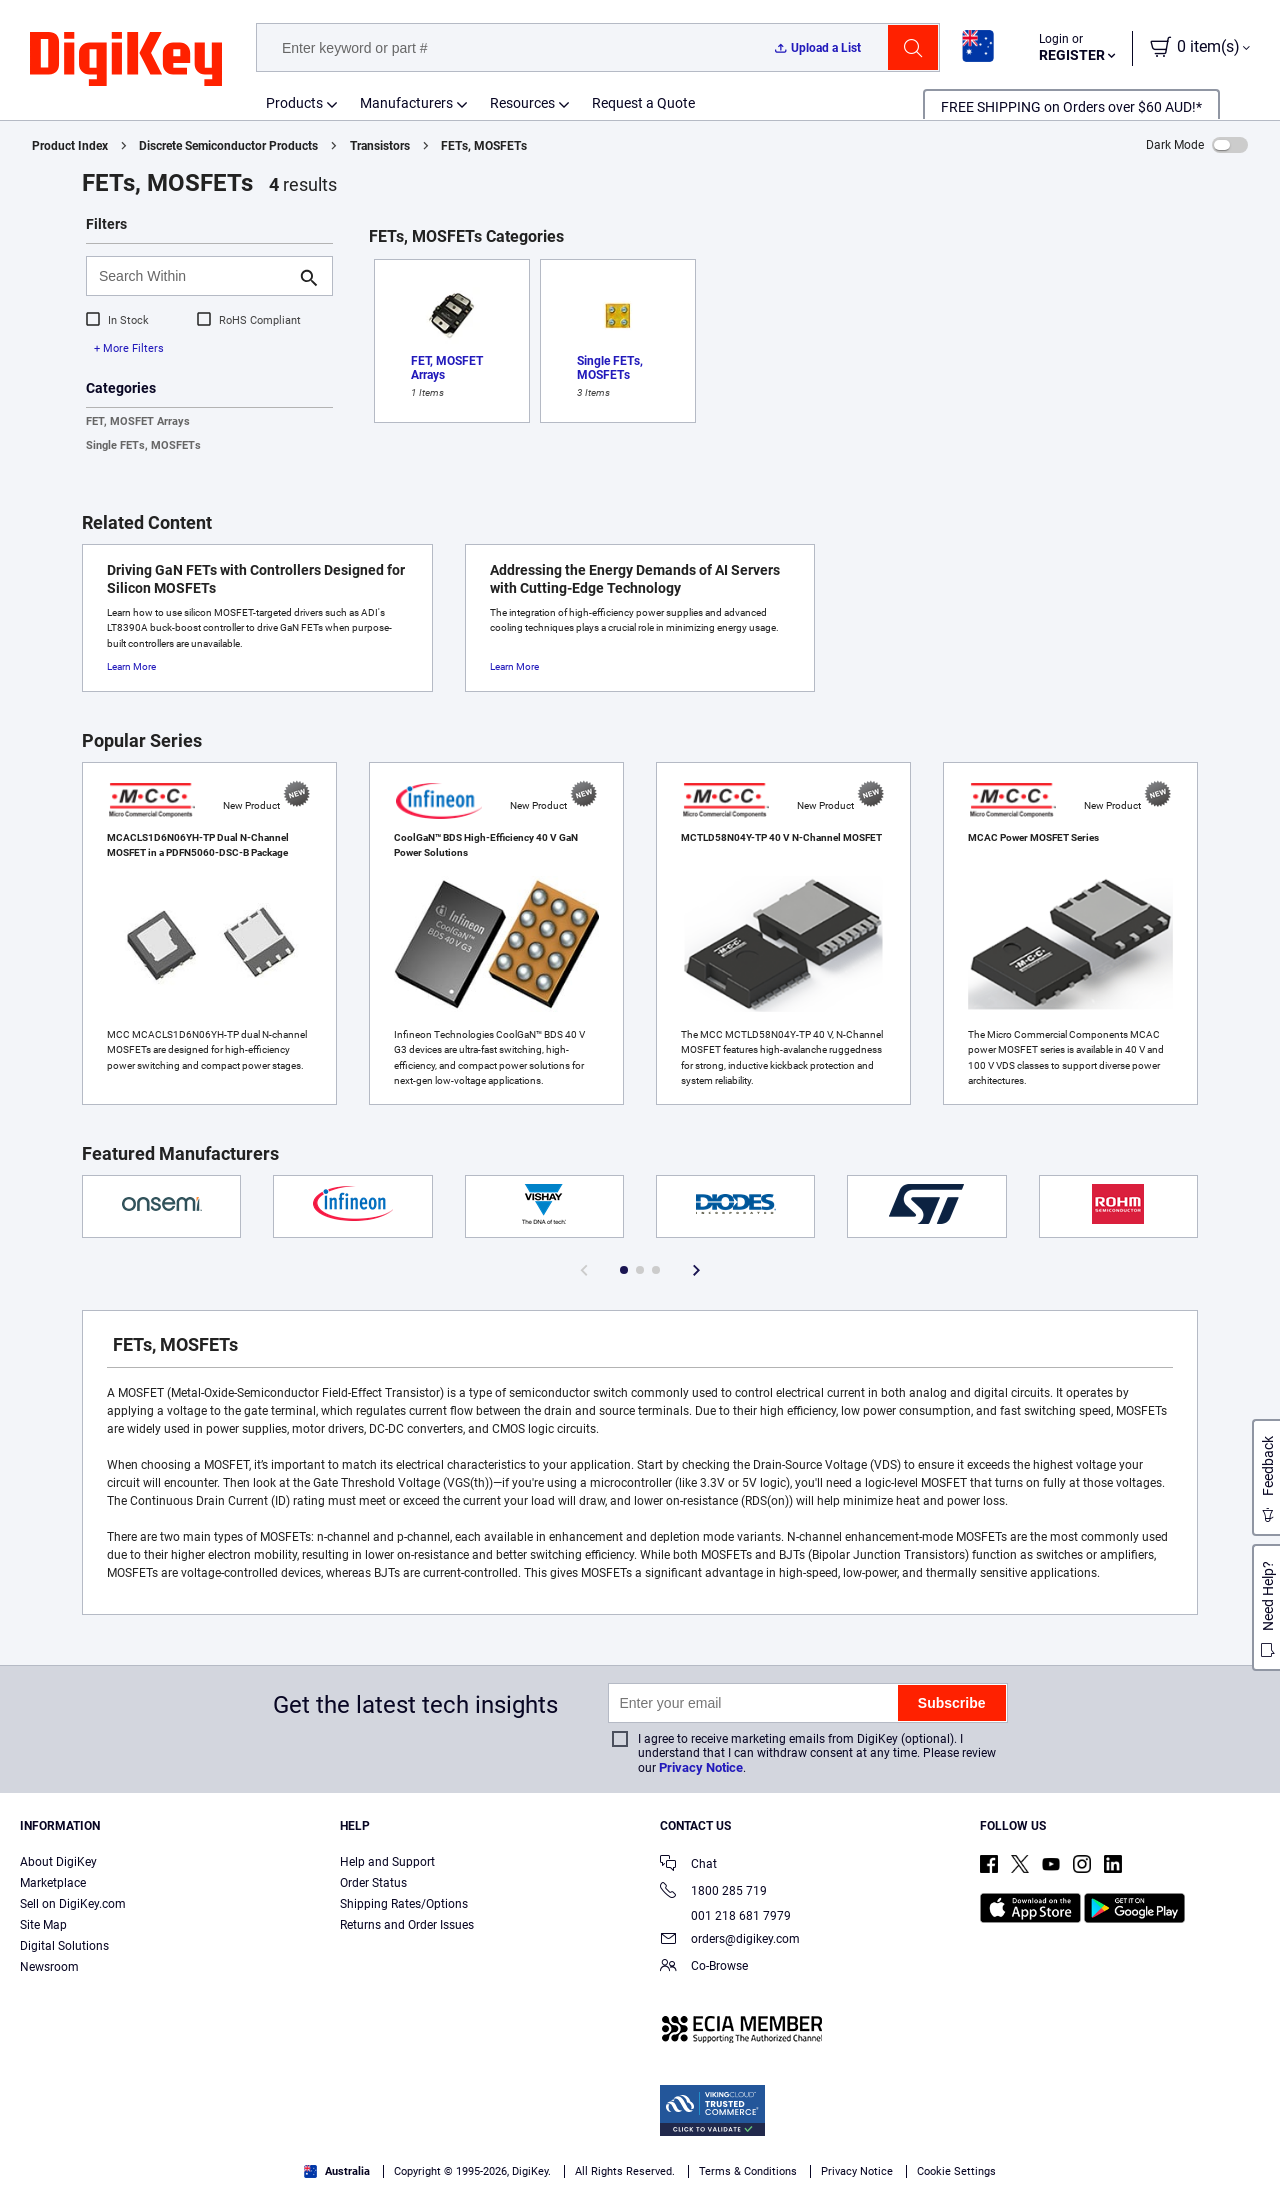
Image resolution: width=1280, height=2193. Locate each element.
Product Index (70, 146)
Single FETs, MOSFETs (143, 445)
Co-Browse (704, 1967)
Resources (522, 103)
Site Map (43, 1925)
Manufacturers (406, 103)
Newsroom (49, 1967)
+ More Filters (129, 348)
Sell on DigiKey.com (73, 1904)
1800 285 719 (713, 1892)
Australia (337, 2171)
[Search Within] (193, 276)
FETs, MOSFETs (484, 146)
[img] (126, 60)
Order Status (373, 1883)
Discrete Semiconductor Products (228, 146)
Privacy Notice (701, 1767)
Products (294, 103)
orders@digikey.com (730, 1940)
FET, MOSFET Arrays (138, 421)
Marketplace (53, 1883)
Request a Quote (643, 103)
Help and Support (387, 1862)
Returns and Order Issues (407, 1925)
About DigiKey (58, 1862)
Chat (688, 1865)
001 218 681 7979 (725, 1916)
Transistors (380, 146)
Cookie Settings (956, 2171)
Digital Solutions (64, 1946)
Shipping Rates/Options (404, 1904)
